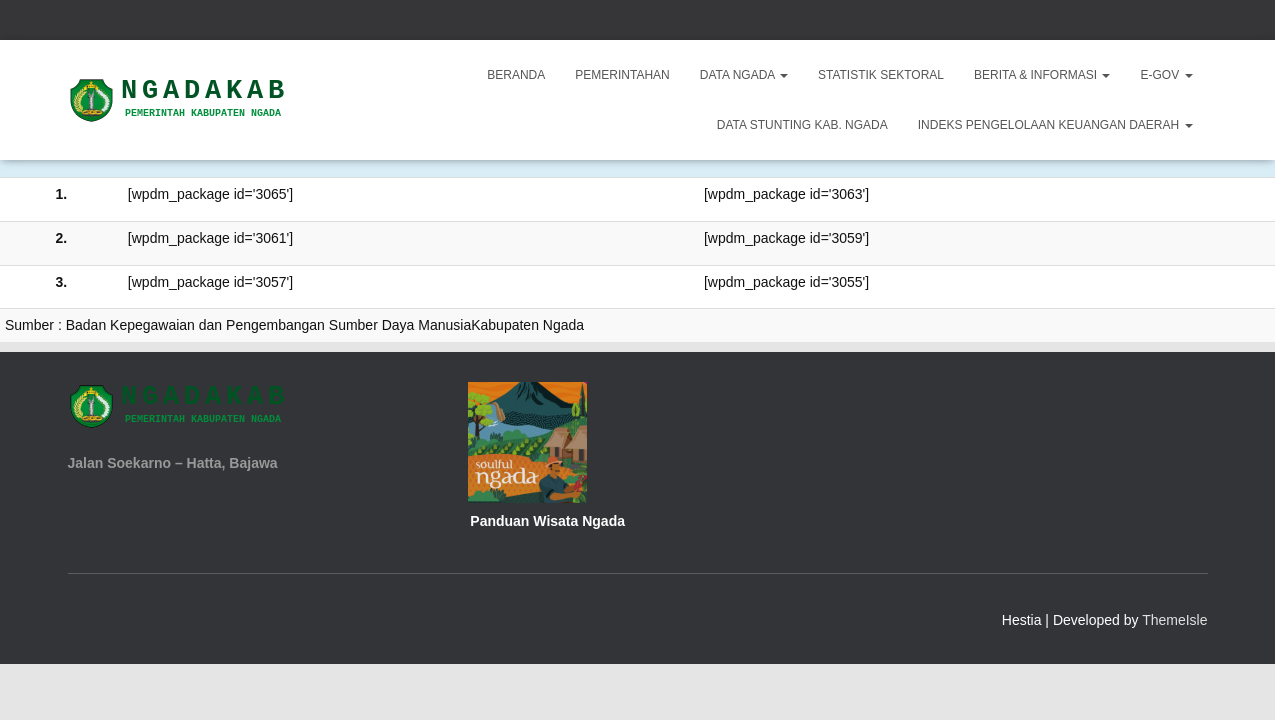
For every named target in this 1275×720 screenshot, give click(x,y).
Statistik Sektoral (881, 75)
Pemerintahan (622, 75)
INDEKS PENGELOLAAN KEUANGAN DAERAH (1055, 125)
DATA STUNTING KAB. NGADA (802, 125)
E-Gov (1166, 75)
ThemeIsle (1174, 620)
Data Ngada (744, 75)
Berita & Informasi (1042, 75)
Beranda (516, 75)
